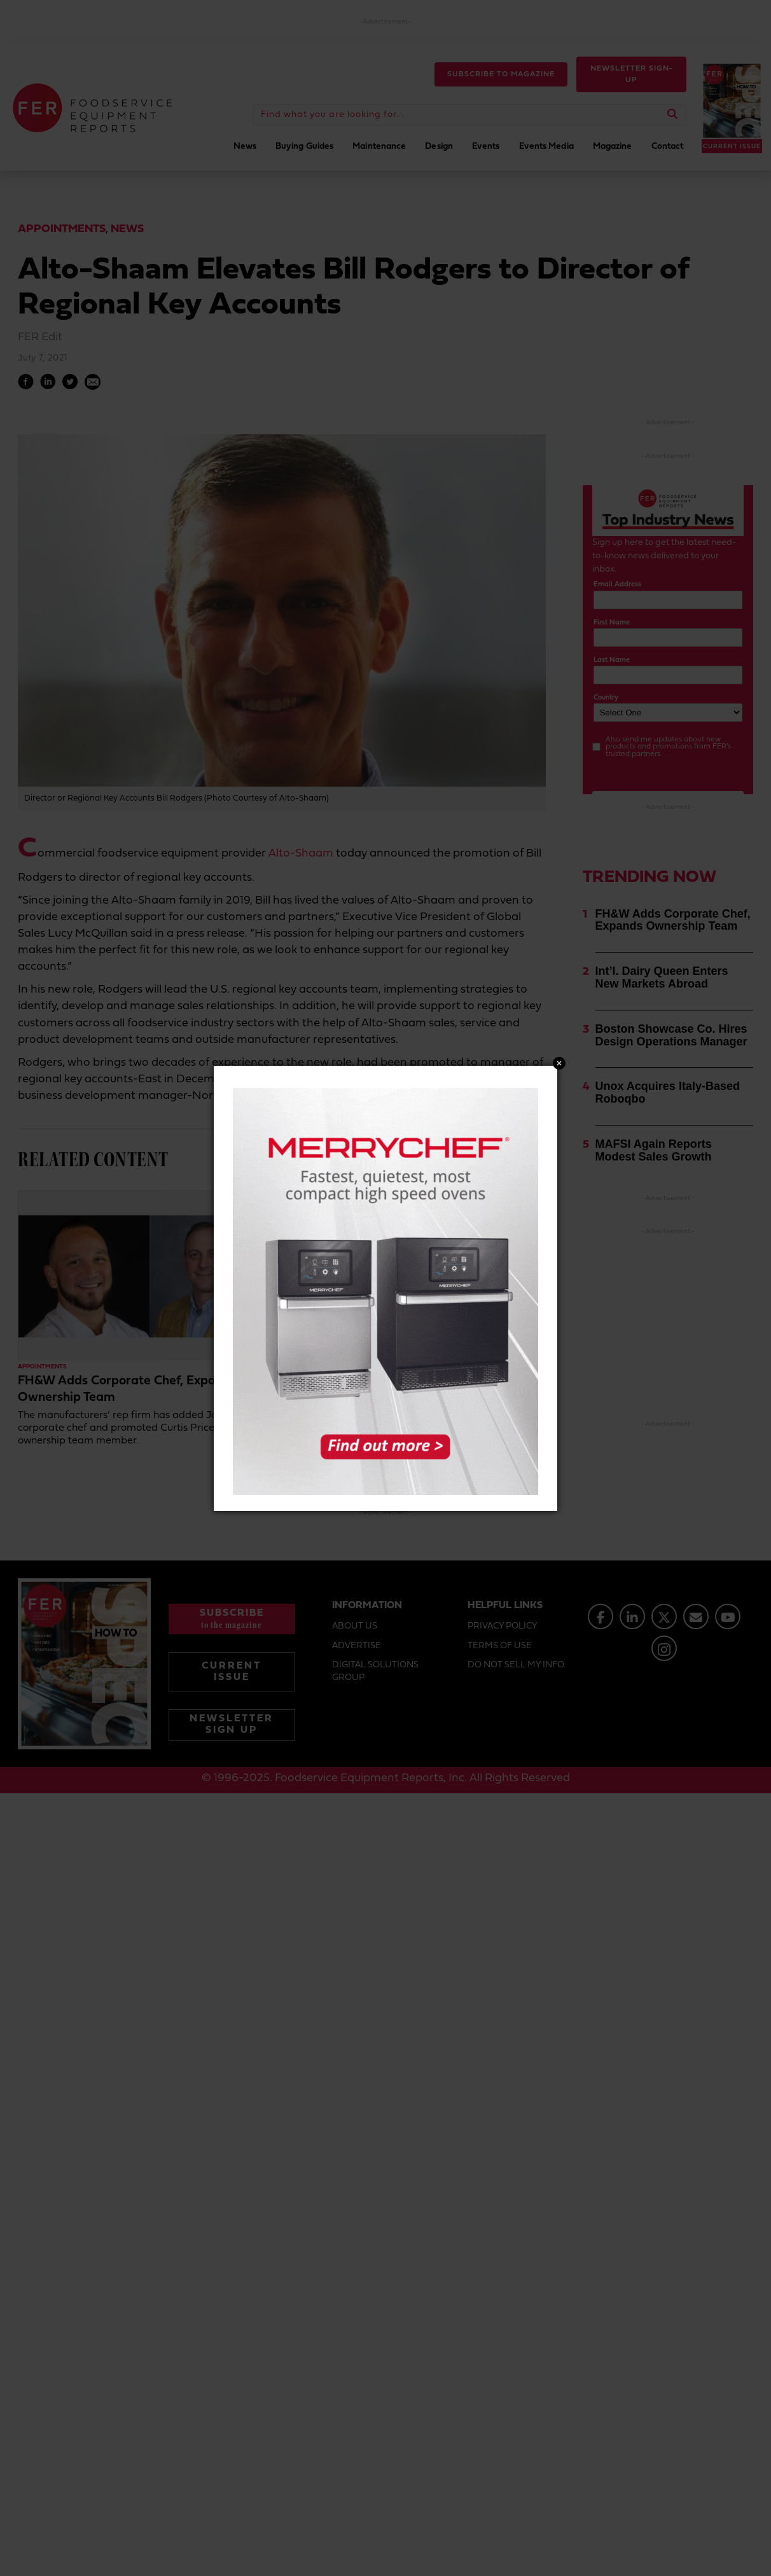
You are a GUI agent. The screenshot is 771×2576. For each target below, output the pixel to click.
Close (559, 1063)
